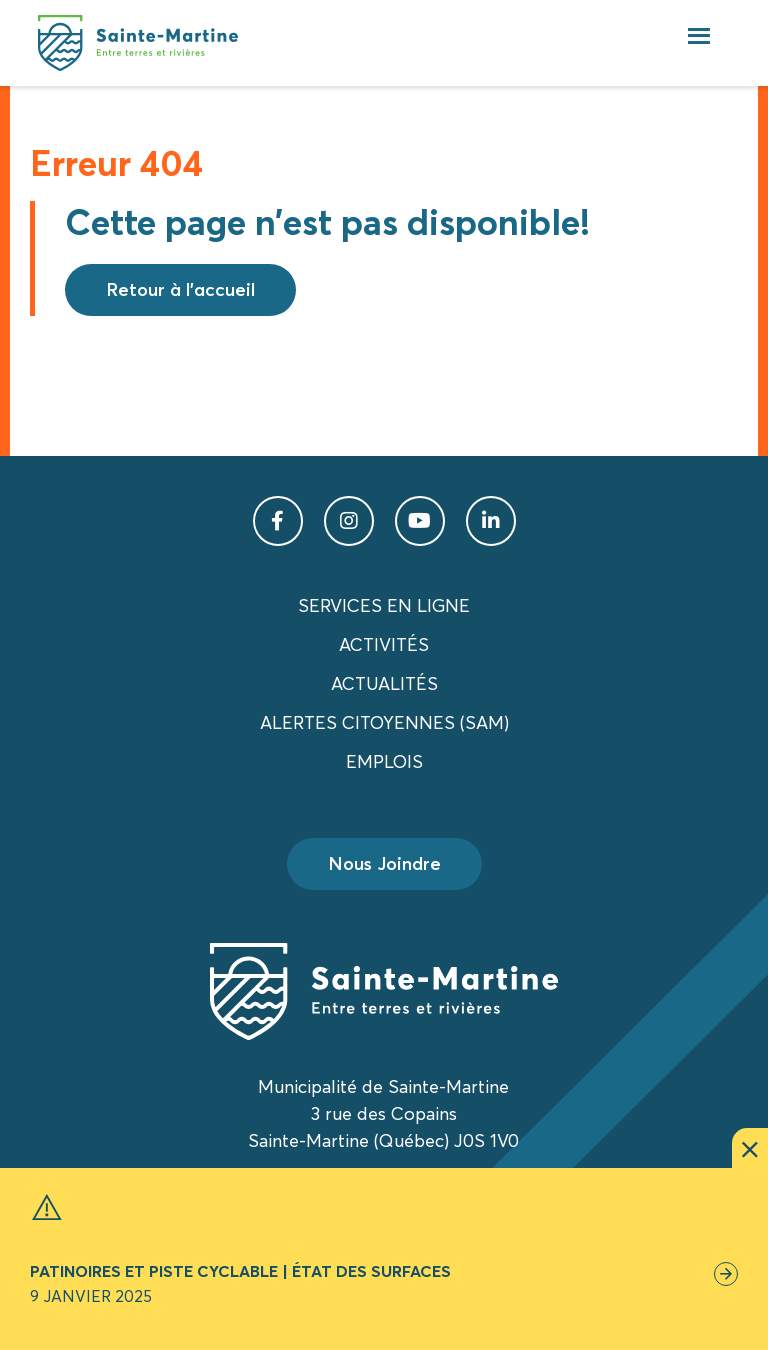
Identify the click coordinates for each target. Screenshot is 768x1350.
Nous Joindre (384, 863)
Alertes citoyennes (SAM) (384, 722)
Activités (384, 644)
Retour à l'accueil (180, 289)
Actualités (384, 683)
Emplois (384, 761)
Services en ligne (384, 605)
